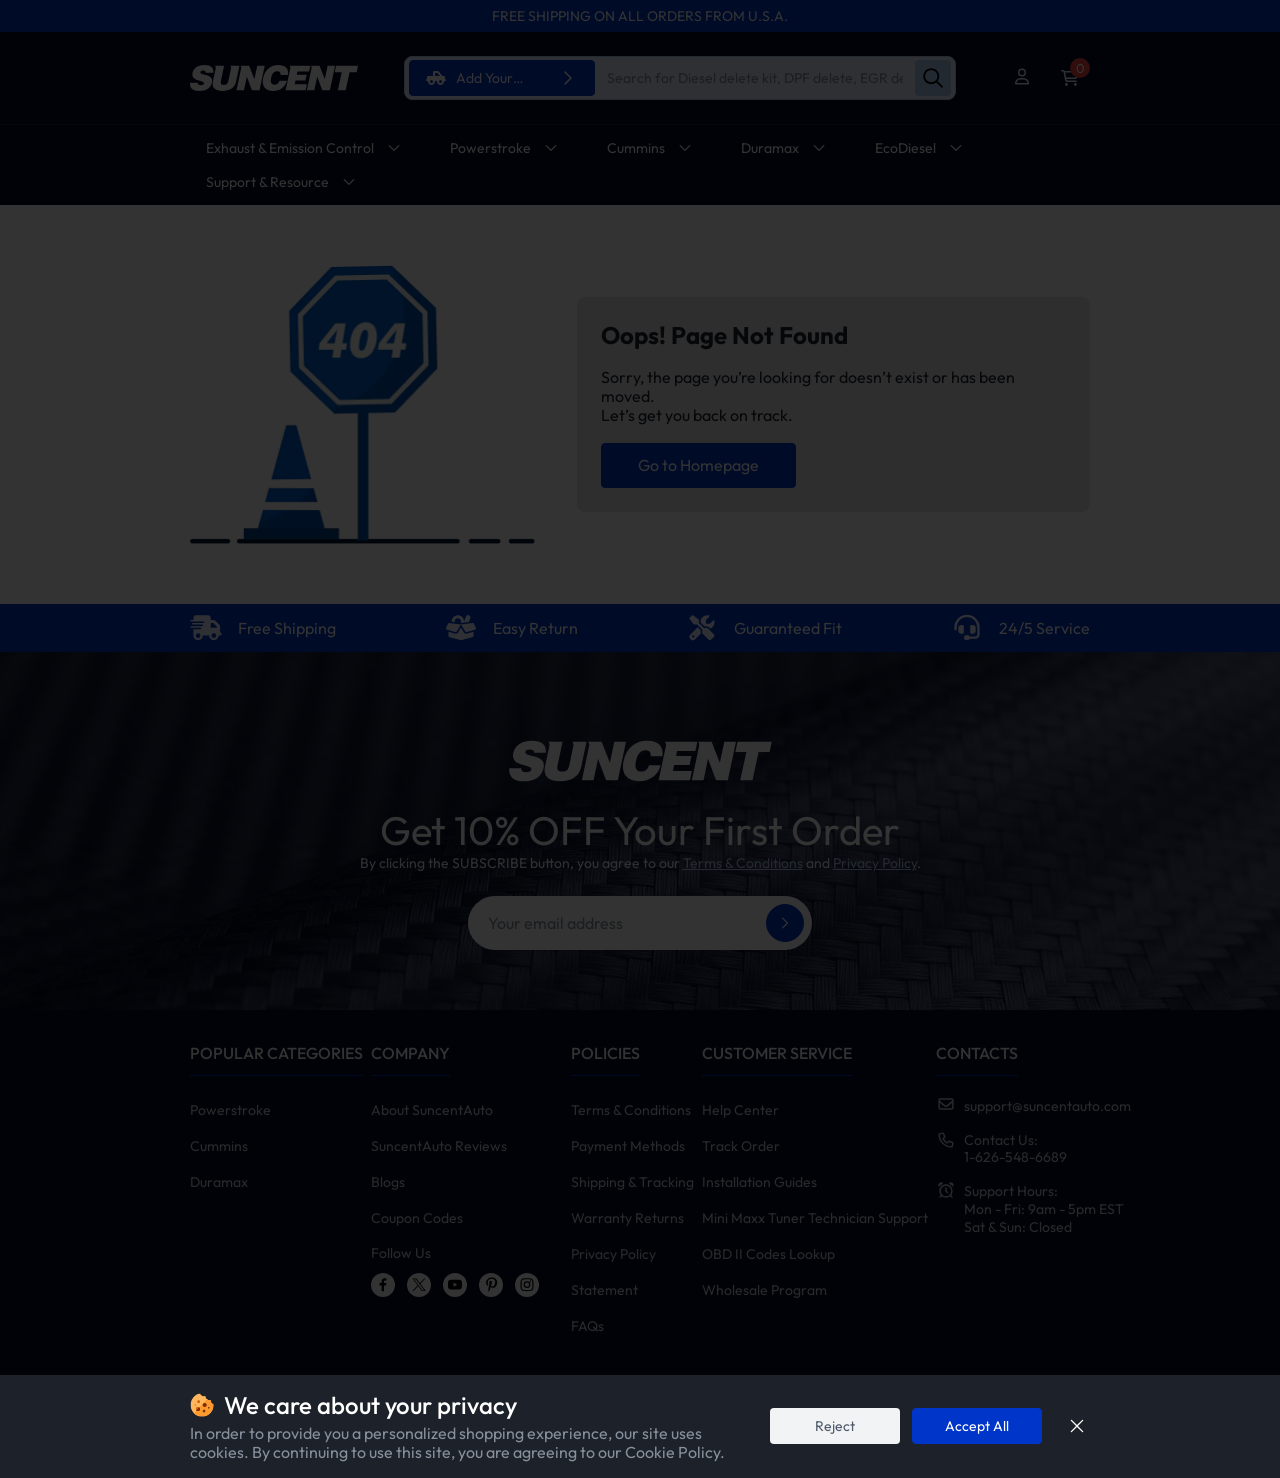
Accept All (977, 1426)
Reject (835, 1426)
